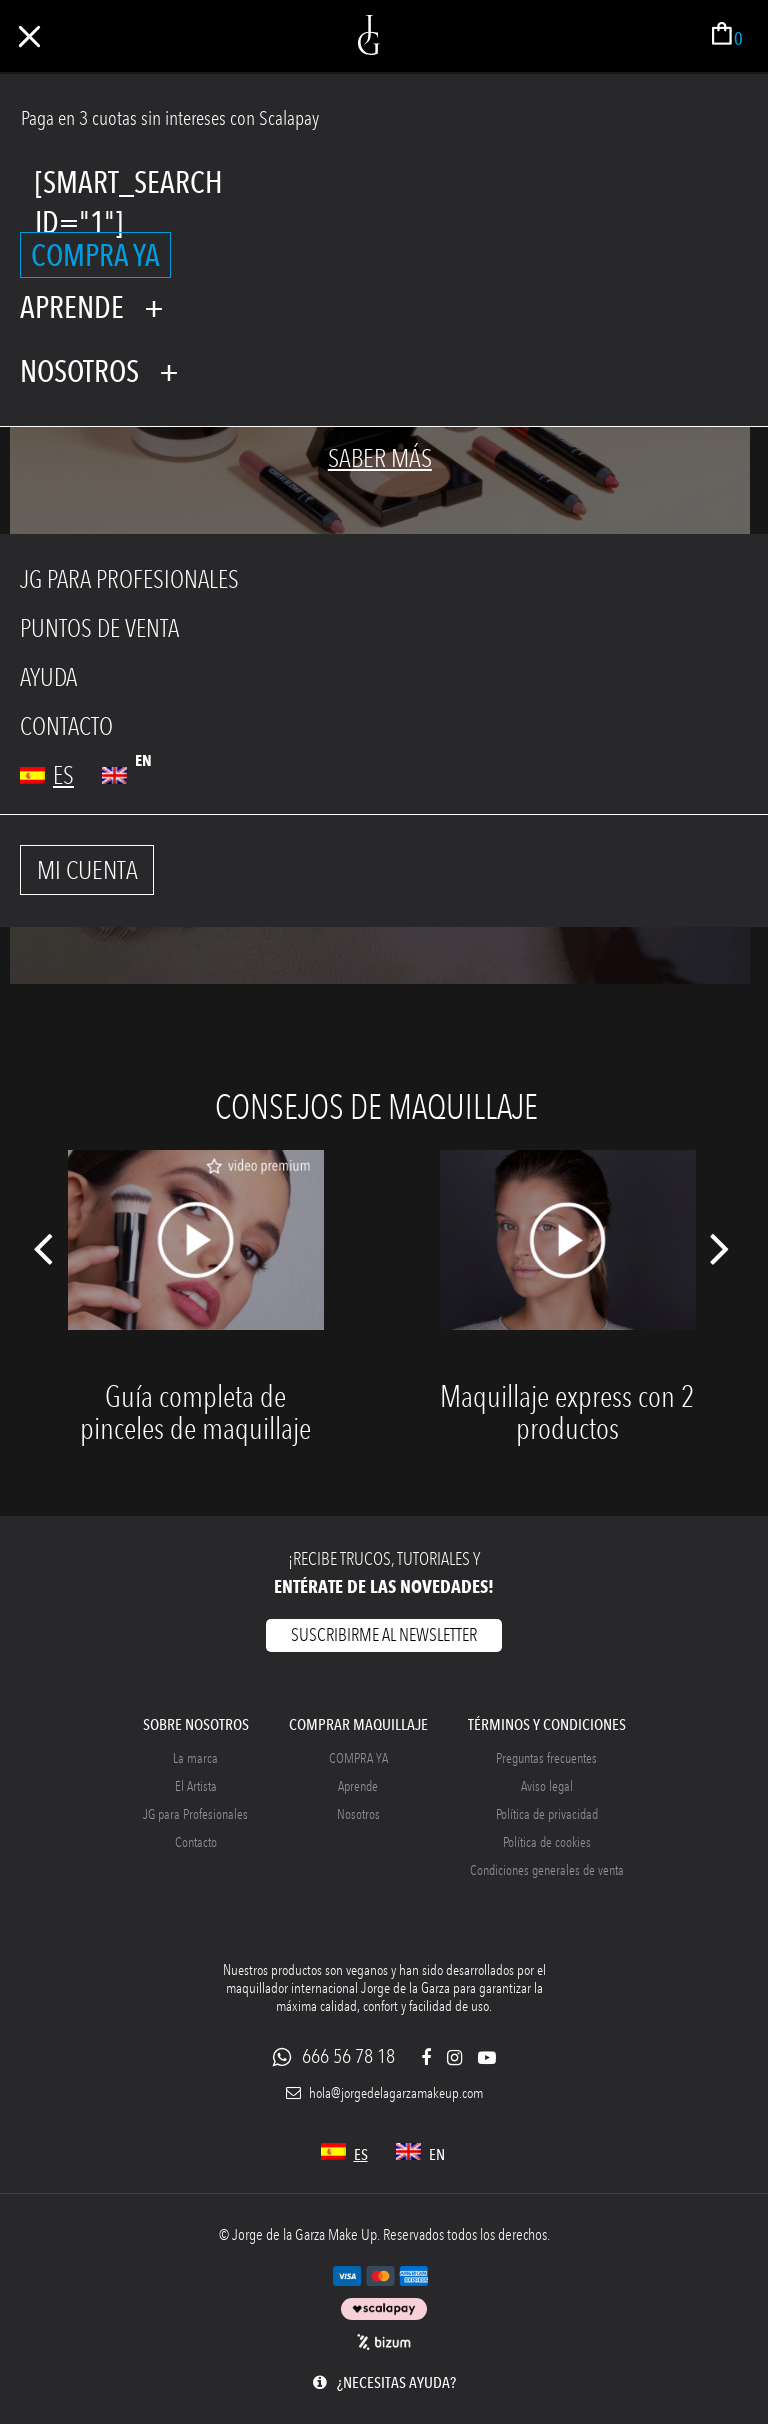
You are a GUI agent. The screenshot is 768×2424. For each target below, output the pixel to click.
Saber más (380, 458)
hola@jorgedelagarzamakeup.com (384, 2093)
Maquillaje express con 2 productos (567, 1412)
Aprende (358, 1786)
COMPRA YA (95, 255)
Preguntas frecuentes (546, 1758)
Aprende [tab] (72, 307)
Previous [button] (42, 1257)
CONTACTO (66, 726)
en (143, 760)
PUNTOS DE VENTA (99, 628)
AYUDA (48, 677)
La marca (195, 1758)
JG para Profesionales (195, 1814)
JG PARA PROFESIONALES (129, 579)
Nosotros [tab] (79, 371)
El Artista (196, 1786)
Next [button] (720, 1257)
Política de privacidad (547, 1814)
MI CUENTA (87, 870)
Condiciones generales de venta (547, 1870)
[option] (196, 1317)
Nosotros (358, 1814)
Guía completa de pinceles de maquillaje (195, 1412)
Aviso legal (547, 1786)
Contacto (196, 1842)
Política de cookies (547, 1842)
